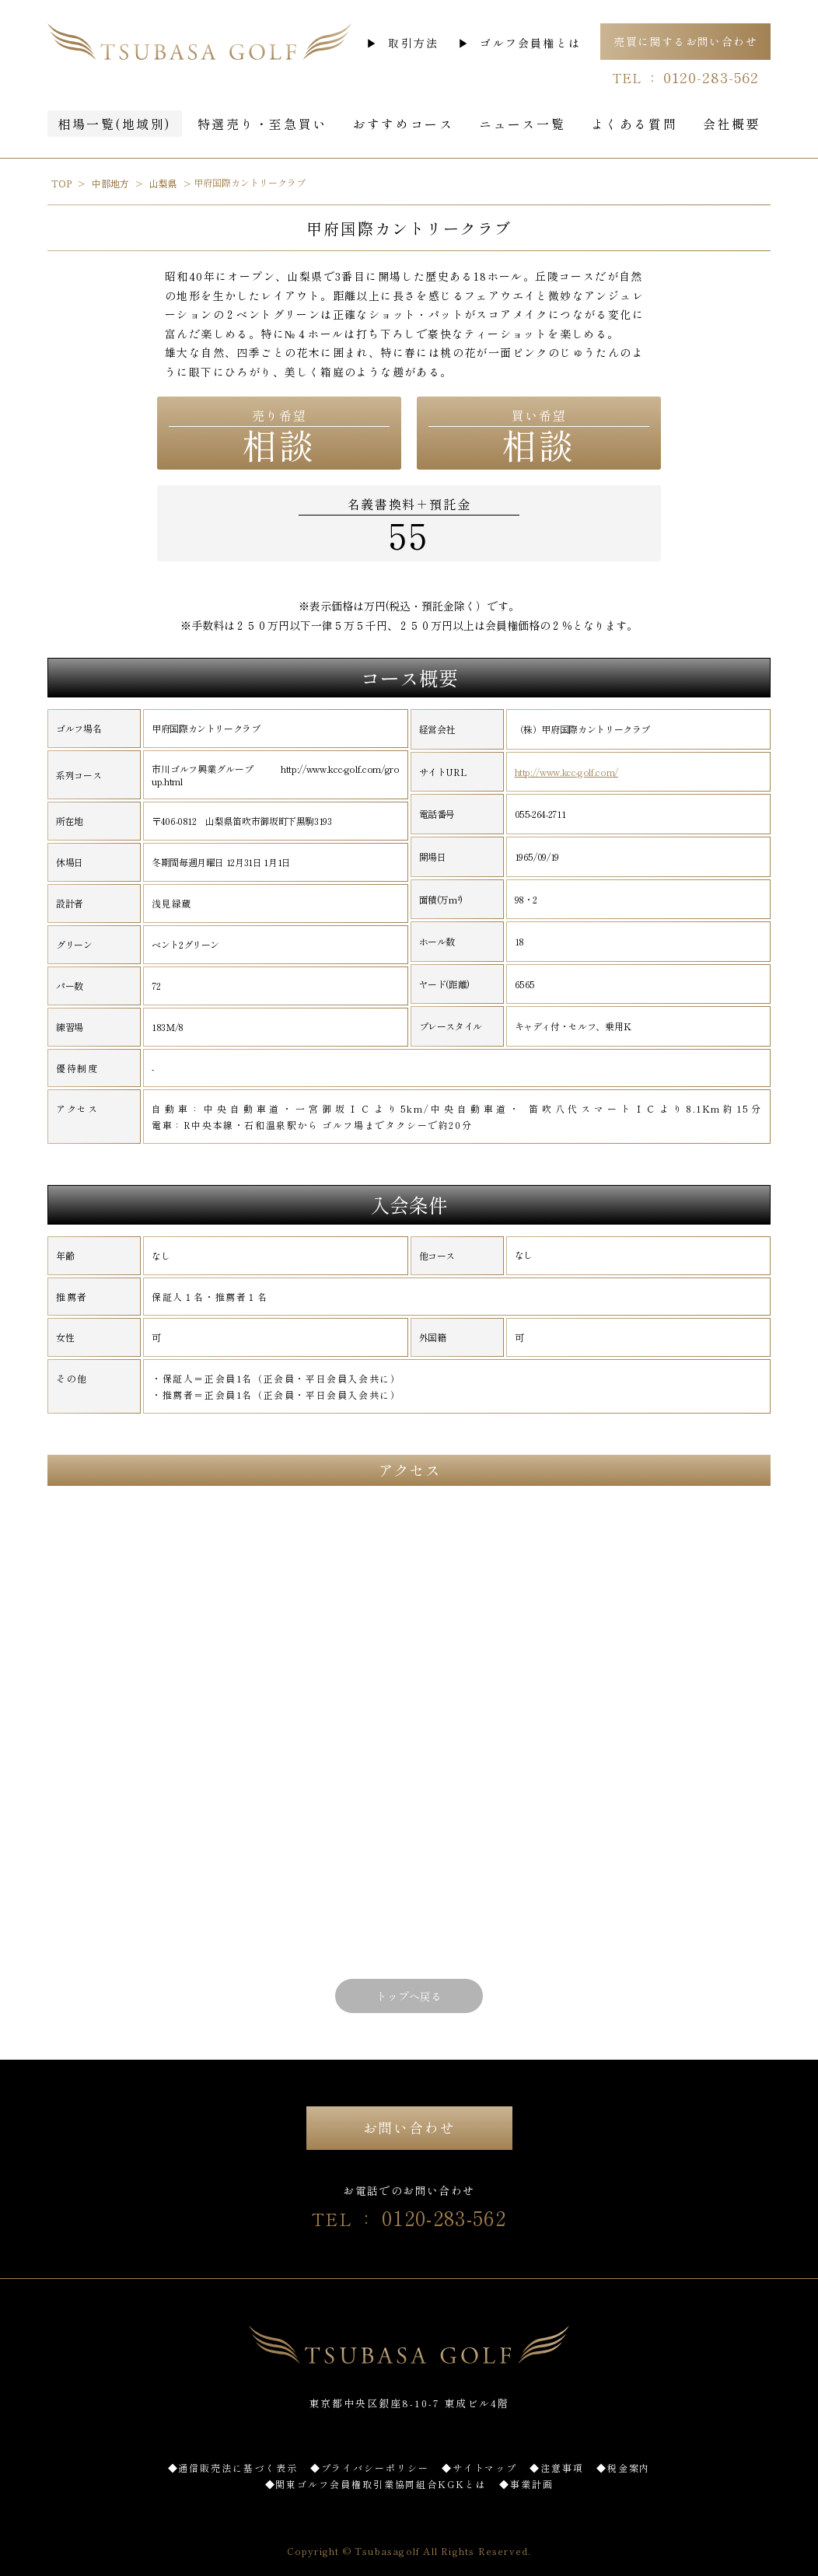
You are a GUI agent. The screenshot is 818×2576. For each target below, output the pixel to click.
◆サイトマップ (479, 2467)
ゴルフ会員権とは (530, 43)
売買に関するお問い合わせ (685, 41)
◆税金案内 (623, 2467)
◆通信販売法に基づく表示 (233, 2467)
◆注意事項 (557, 2467)
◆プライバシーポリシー (369, 2467)
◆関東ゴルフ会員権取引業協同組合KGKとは (376, 2483)
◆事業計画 (526, 2483)
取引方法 (413, 43)
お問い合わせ (409, 2127)
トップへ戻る (409, 1996)
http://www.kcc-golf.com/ (566, 772)
